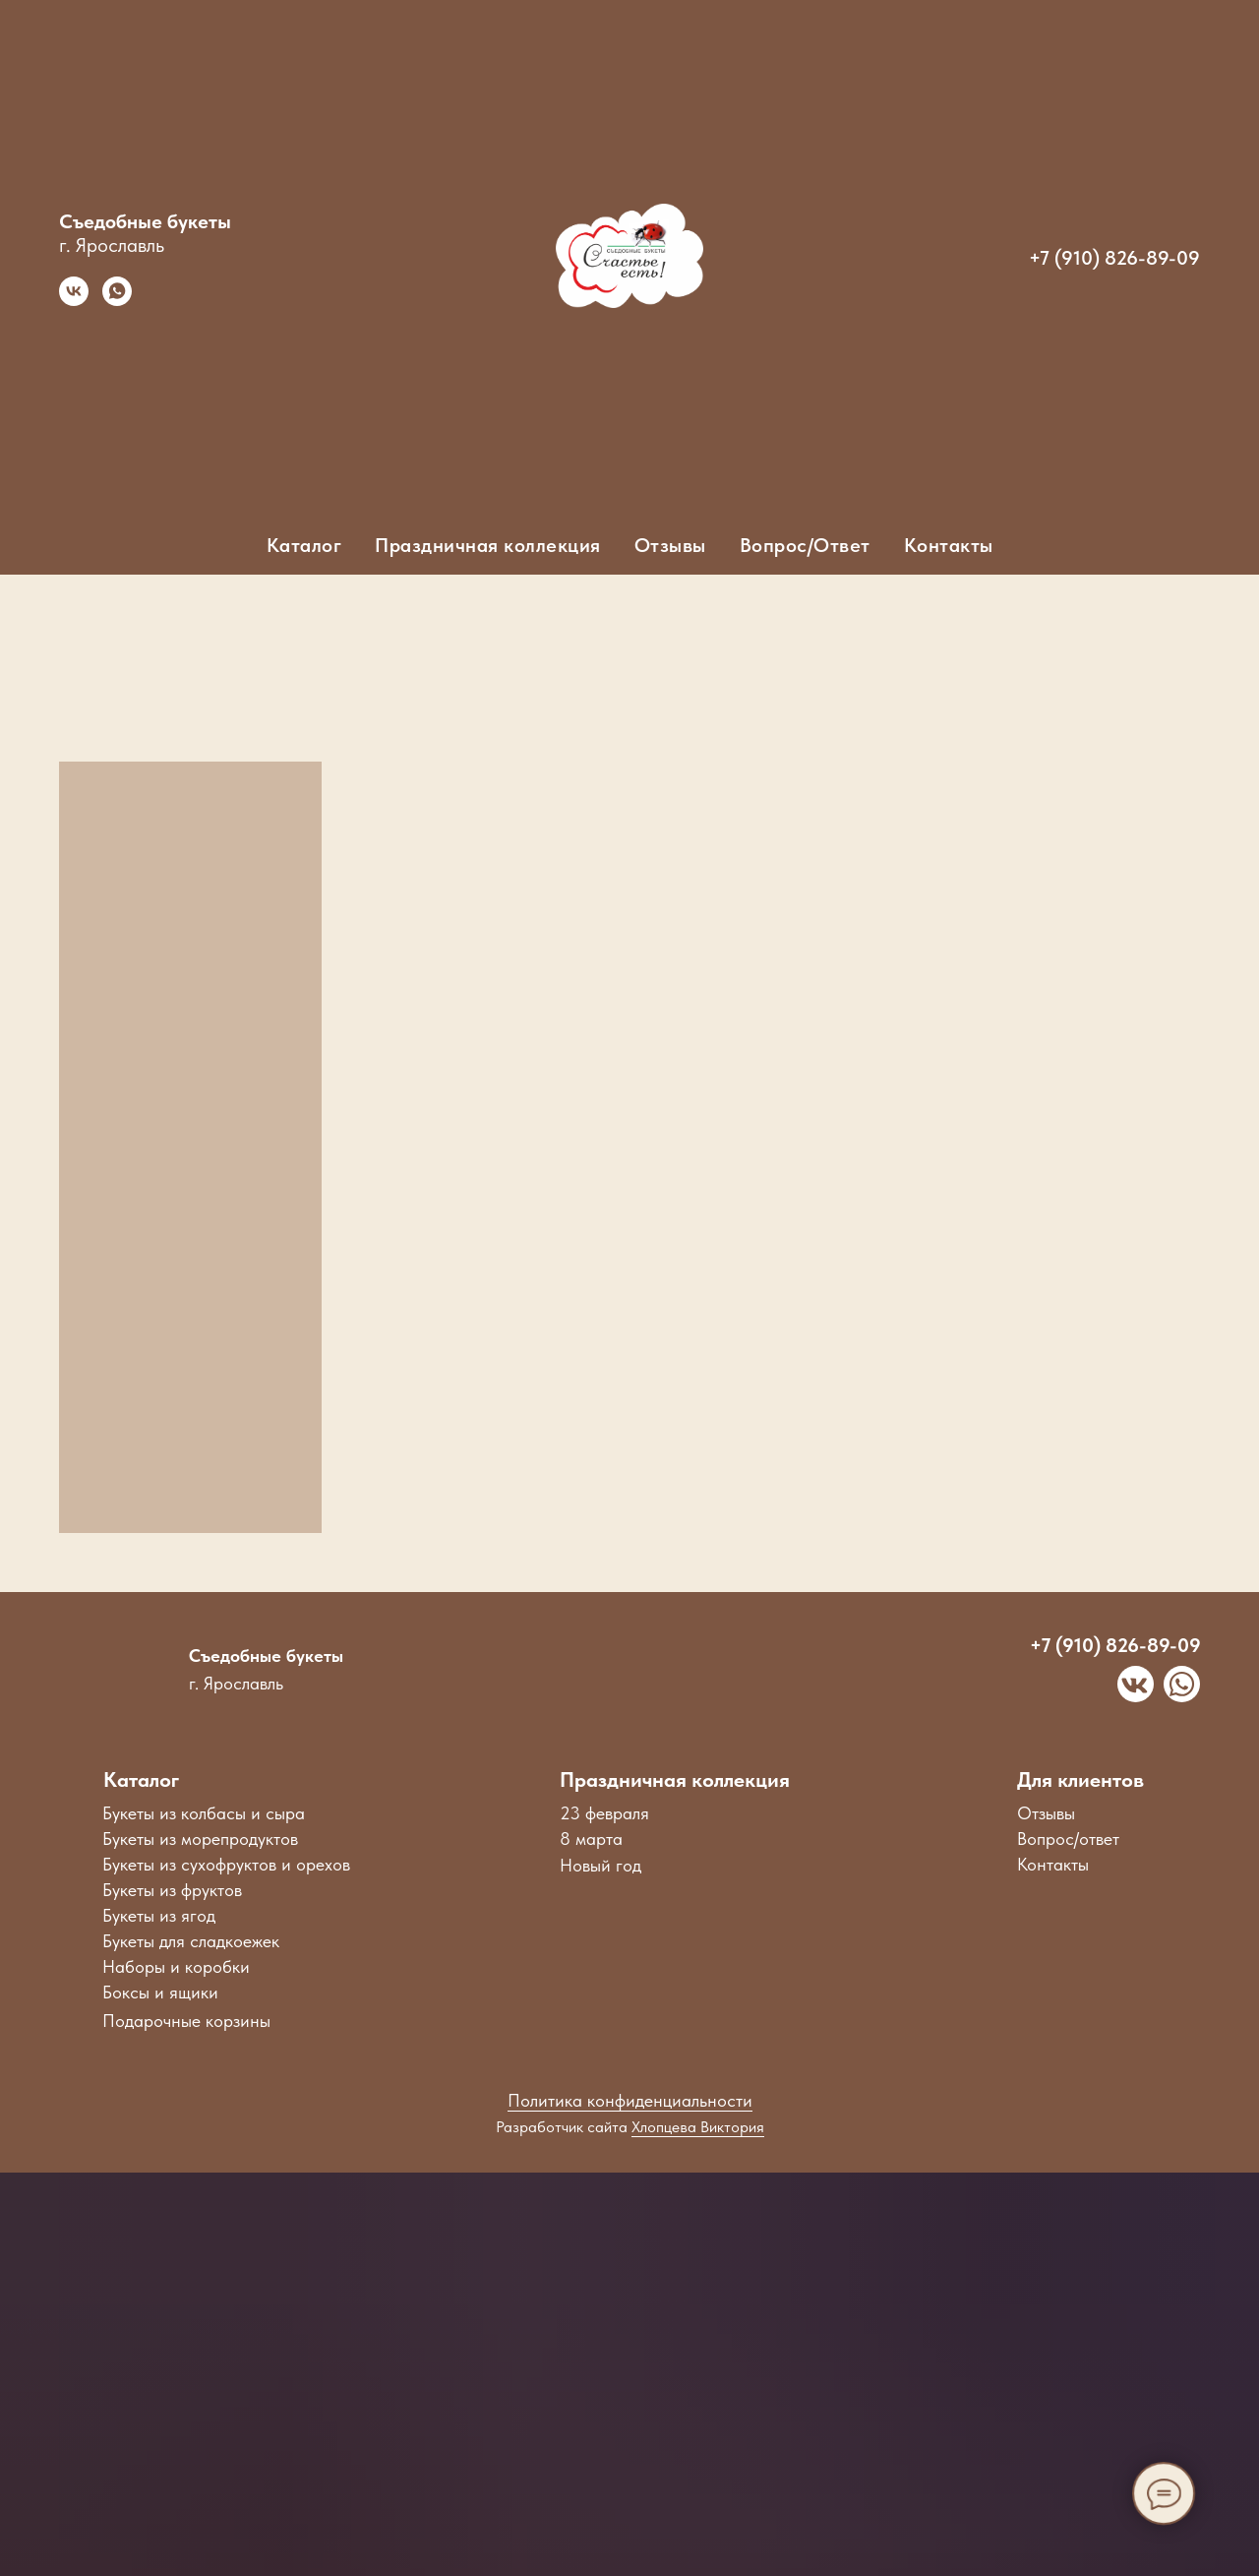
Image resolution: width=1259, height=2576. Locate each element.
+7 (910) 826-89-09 (1114, 258)
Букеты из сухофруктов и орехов (226, 1864)
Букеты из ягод (158, 1915)
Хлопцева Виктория (697, 2126)
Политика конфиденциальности (630, 2100)
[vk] (74, 300)
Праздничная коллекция (675, 1779)
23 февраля (604, 1813)
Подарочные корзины (186, 2020)
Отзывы (670, 545)
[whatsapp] (117, 300)
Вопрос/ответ (1068, 1838)
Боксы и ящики (160, 1992)
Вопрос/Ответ (805, 545)
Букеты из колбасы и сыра (203, 1813)
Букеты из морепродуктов (200, 1838)
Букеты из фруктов (172, 1889)
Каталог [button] (304, 545)
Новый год (600, 1865)
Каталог (141, 1779)
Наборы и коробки (176, 1966)
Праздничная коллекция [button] (488, 545)
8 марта (591, 1838)
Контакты (948, 545)
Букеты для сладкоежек (190, 1941)
